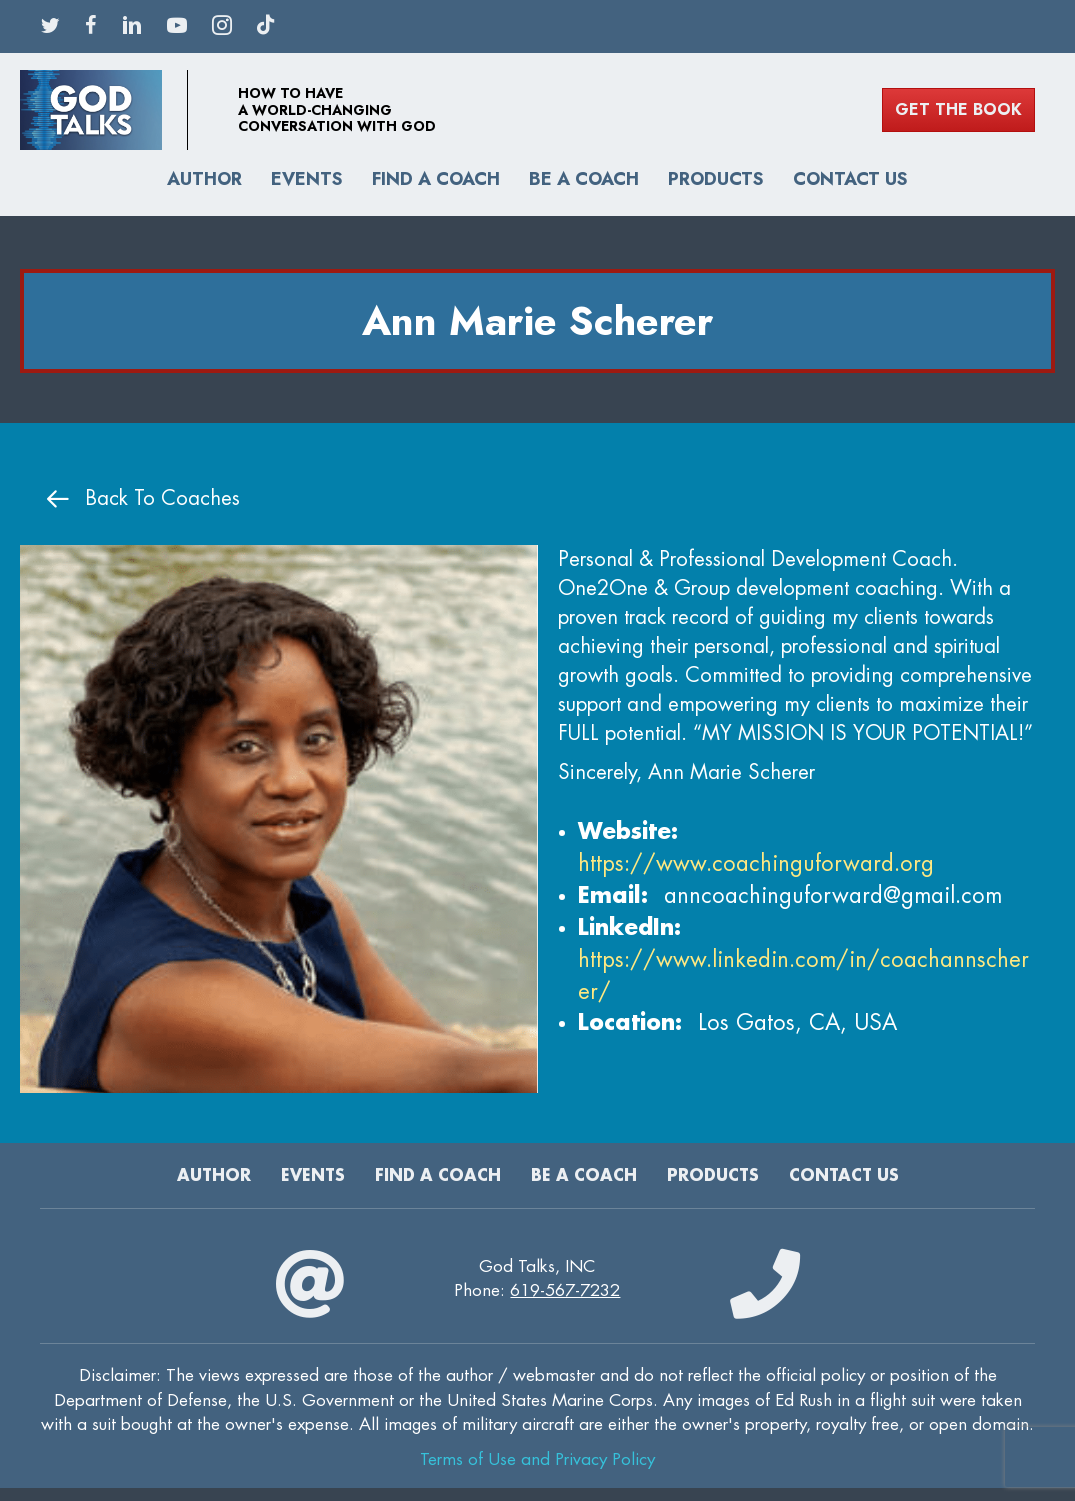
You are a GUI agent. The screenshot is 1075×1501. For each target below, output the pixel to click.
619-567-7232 (565, 1290)
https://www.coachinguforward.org (756, 864)
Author (204, 179)
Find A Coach (436, 179)
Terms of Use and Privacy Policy (537, 1459)
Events (307, 179)
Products (716, 179)
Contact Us (850, 179)
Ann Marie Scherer (537, 321)
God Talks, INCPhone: (537, 1279)
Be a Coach (584, 179)
